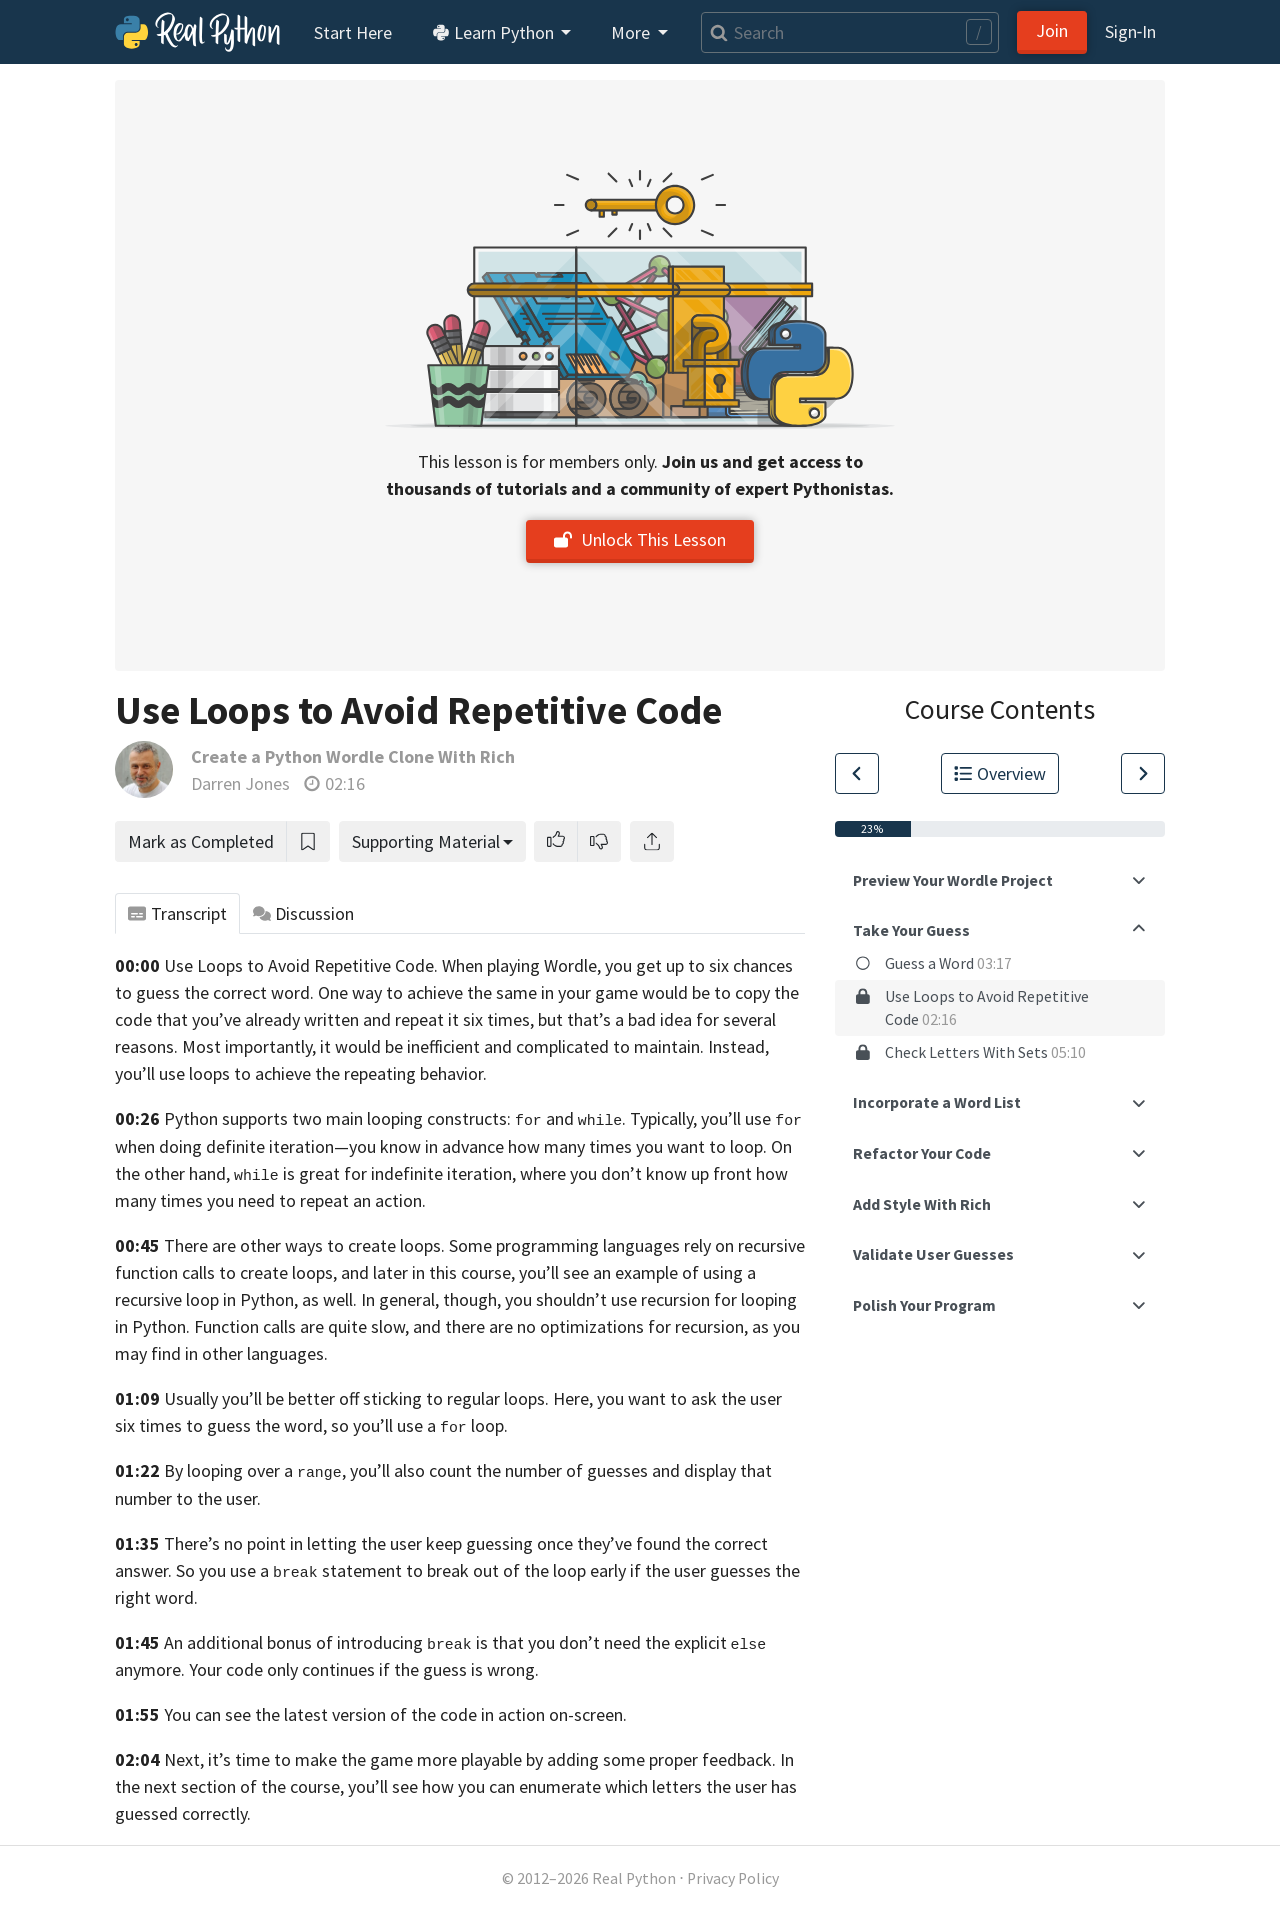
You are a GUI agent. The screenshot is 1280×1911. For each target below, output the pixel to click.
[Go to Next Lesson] (1143, 773)
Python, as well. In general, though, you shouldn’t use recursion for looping (518, 1299)
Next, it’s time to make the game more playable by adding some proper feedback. (470, 1759)
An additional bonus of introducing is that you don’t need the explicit (445, 1642)
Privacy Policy (733, 1878)
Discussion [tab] (304, 913)
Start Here (353, 32)
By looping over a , (255, 1470)
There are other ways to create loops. (304, 1245)
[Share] (652, 841)
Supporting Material (426, 841)
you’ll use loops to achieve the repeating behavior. (301, 1073)
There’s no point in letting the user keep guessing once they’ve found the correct (466, 1543)
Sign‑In (1130, 31)
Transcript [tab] (177, 913)
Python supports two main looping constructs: (353, 1118)
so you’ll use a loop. (419, 1425)
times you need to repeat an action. (293, 1200)
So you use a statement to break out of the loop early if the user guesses (473, 1570)
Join (1052, 30)
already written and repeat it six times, (389, 1019)
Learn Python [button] (495, 32)
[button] (556, 841)
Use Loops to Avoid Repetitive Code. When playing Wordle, (382, 965)
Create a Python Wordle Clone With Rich (353, 756)
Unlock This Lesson (640, 539)
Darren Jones (240, 783)
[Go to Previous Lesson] (857, 773)
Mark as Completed (201, 841)
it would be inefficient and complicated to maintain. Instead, (544, 1046)
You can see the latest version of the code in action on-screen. (395, 1714)
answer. (143, 1570)
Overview (1000, 773)
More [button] (632, 32)
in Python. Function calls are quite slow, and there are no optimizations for (393, 1326)
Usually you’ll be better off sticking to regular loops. (356, 1398)
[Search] (850, 32)
